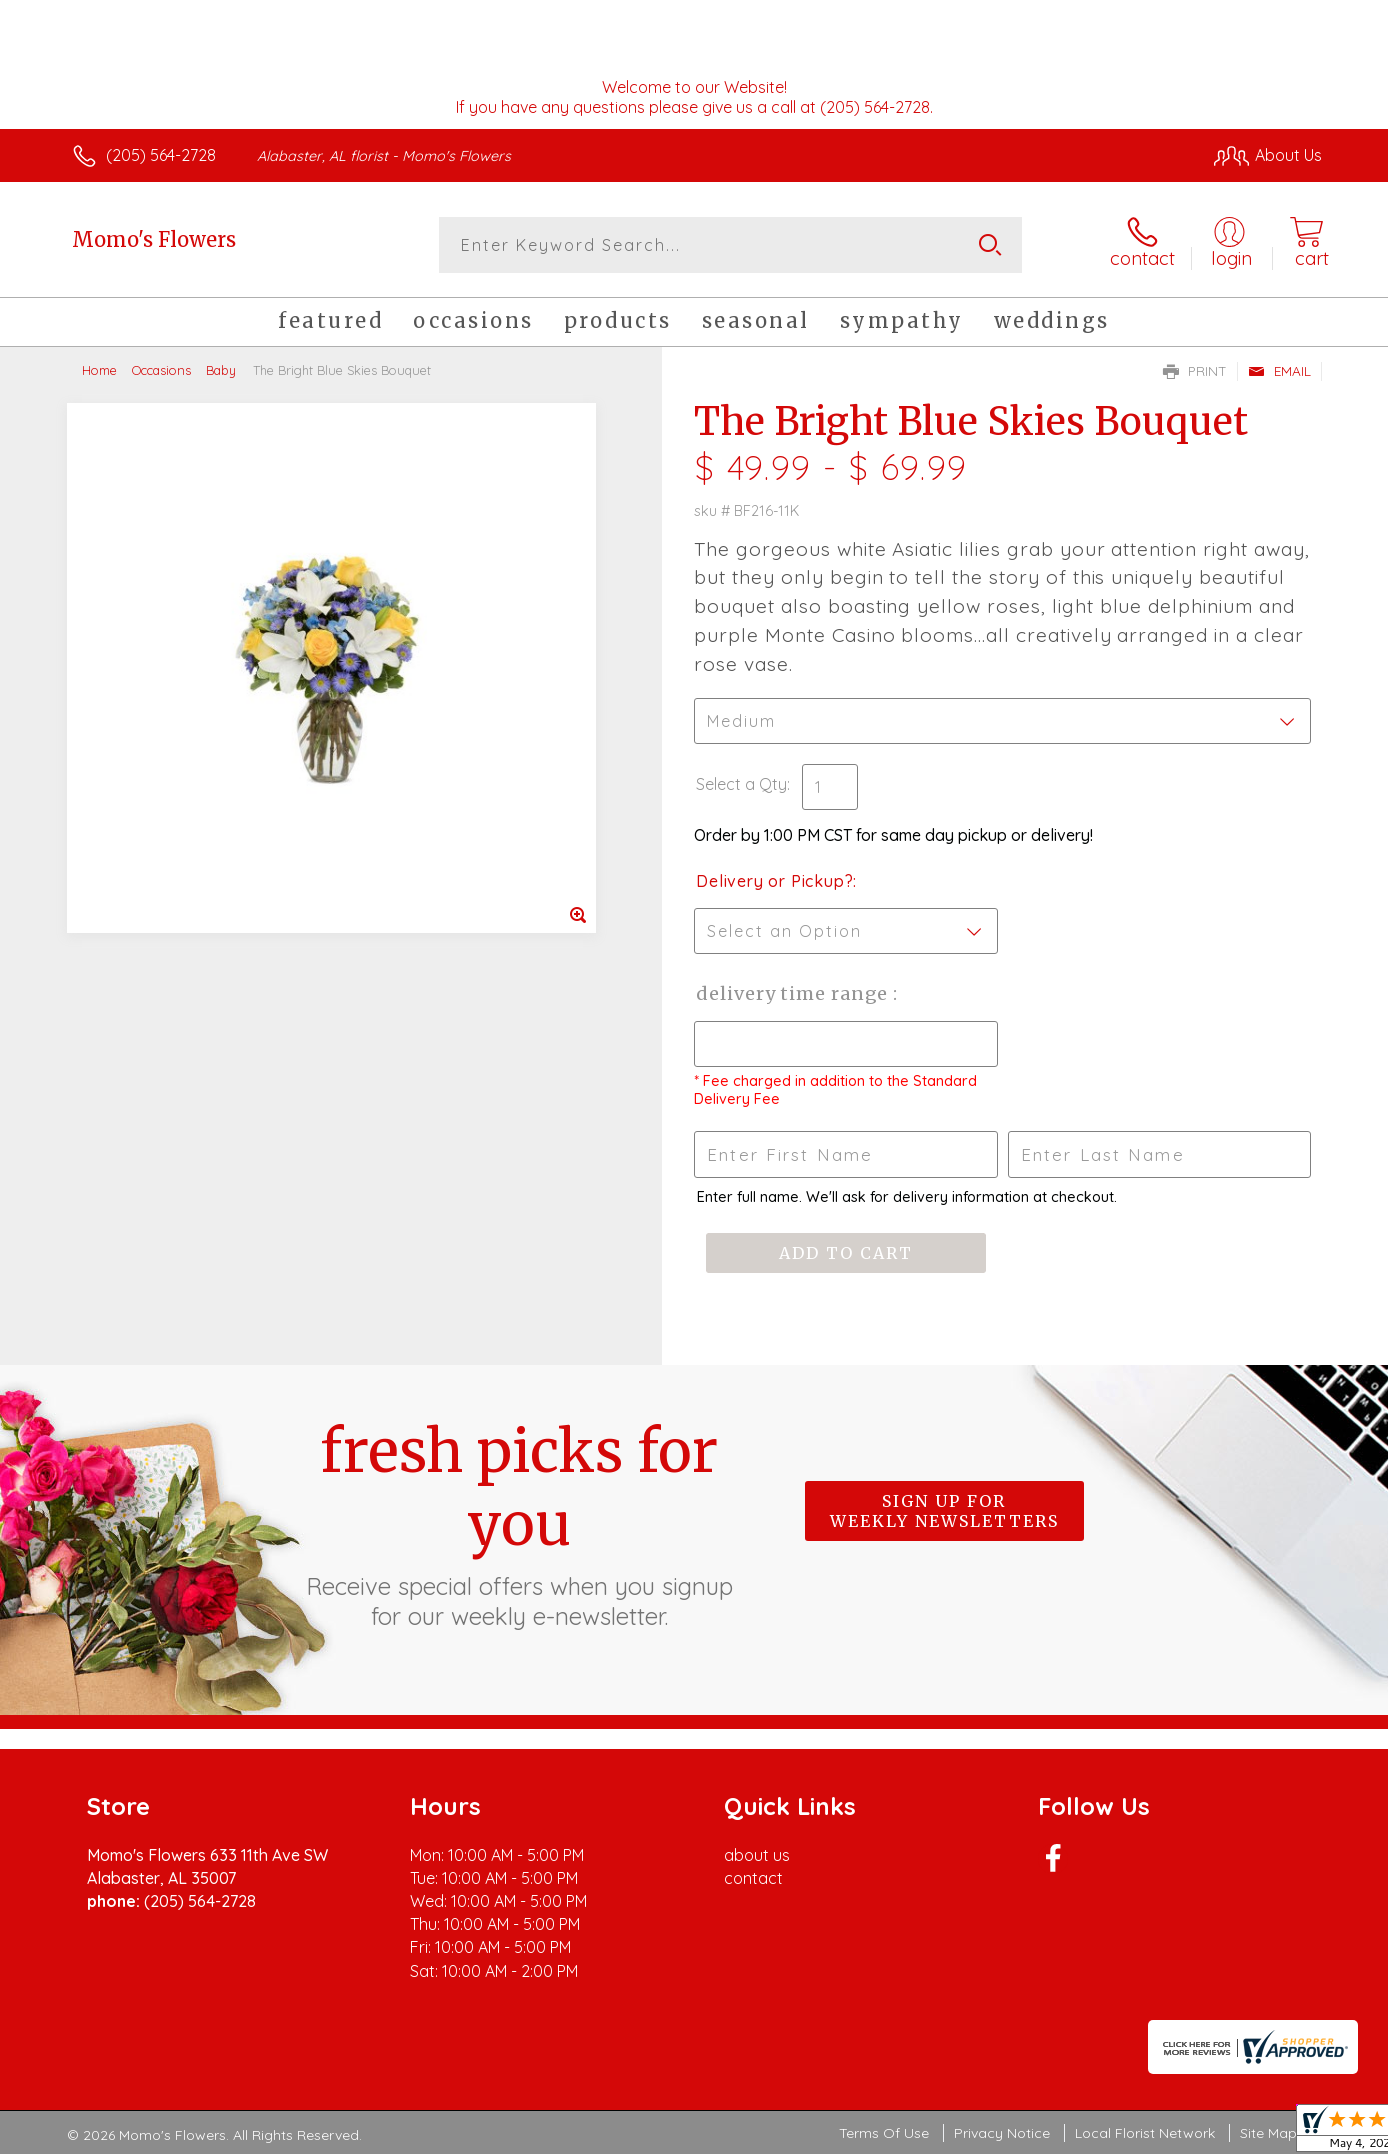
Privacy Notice (1002, 2133)
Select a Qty (741, 784)
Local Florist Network (1145, 2133)
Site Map (1268, 2133)
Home (99, 370)
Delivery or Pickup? (774, 881)
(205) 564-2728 (161, 155)
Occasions (161, 370)
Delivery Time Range (794, 993)
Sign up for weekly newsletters (944, 1511)
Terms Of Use (884, 2133)
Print (1195, 371)
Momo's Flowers (154, 239)
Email (1279, 371)
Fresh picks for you (519, 1523)
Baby (221, 370)
